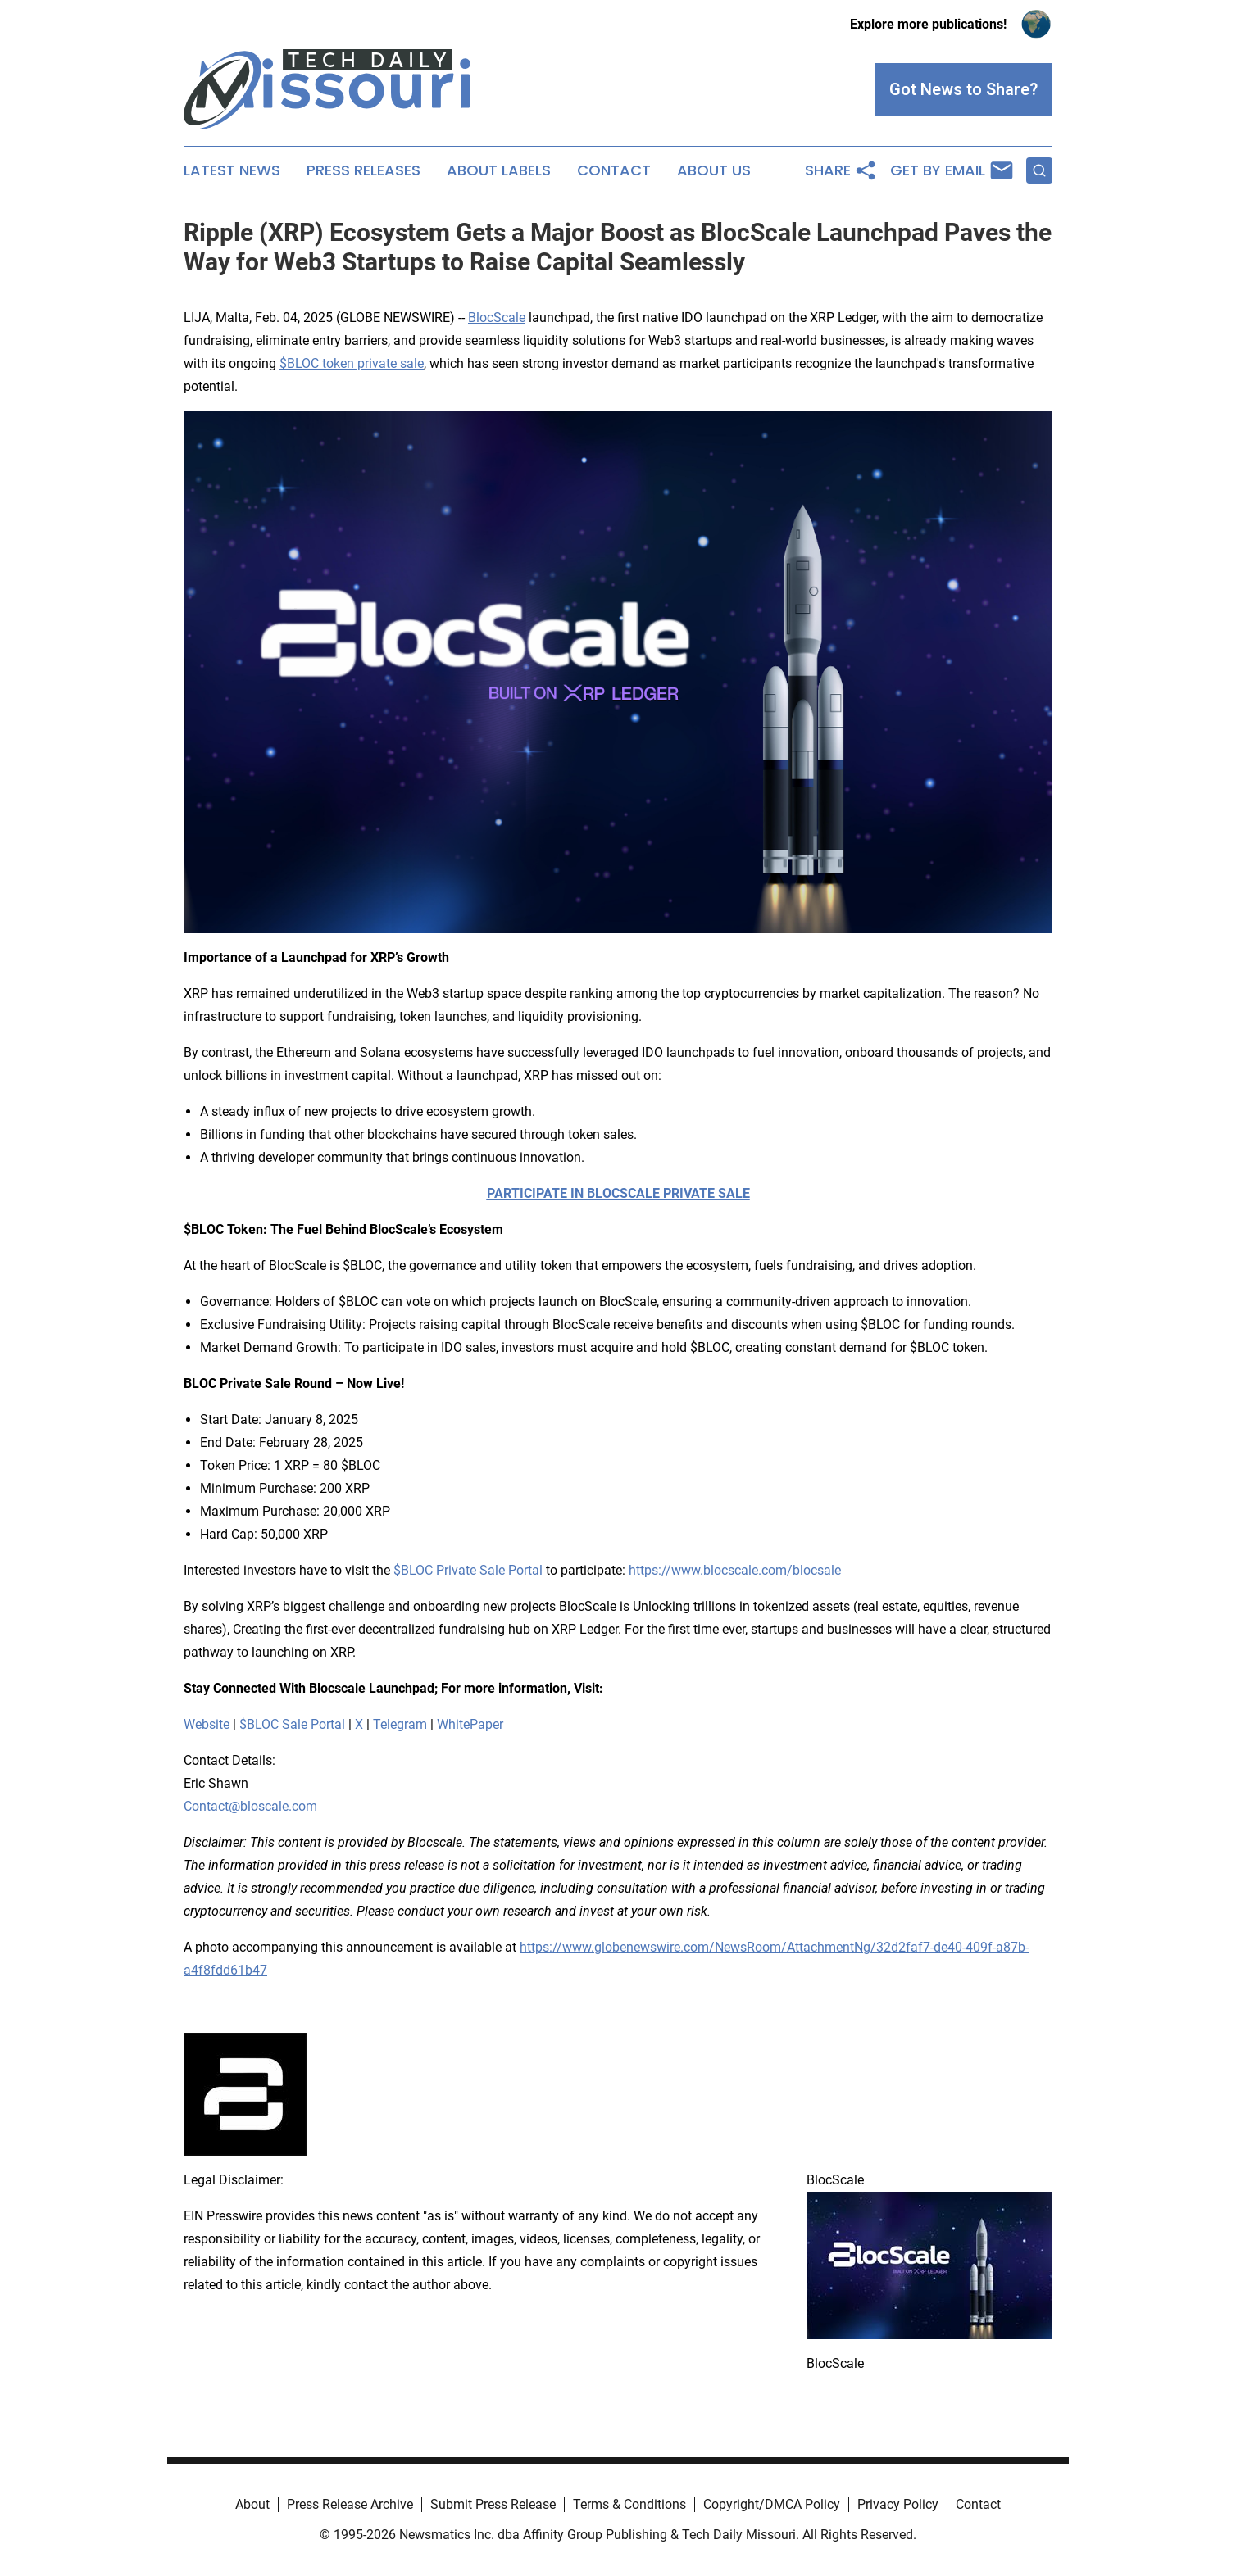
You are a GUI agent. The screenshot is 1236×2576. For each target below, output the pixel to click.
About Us (714, 170)
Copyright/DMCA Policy (771, 2504)
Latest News (232, 170)
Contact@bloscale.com (250, 1806)
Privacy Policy (897, 2504)
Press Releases (363, 170)
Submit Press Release (493, 2504)
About (252, 2504)
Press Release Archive (350, 2504)
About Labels (499, 170)
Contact (614, 170)
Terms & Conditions (629, 2504)
